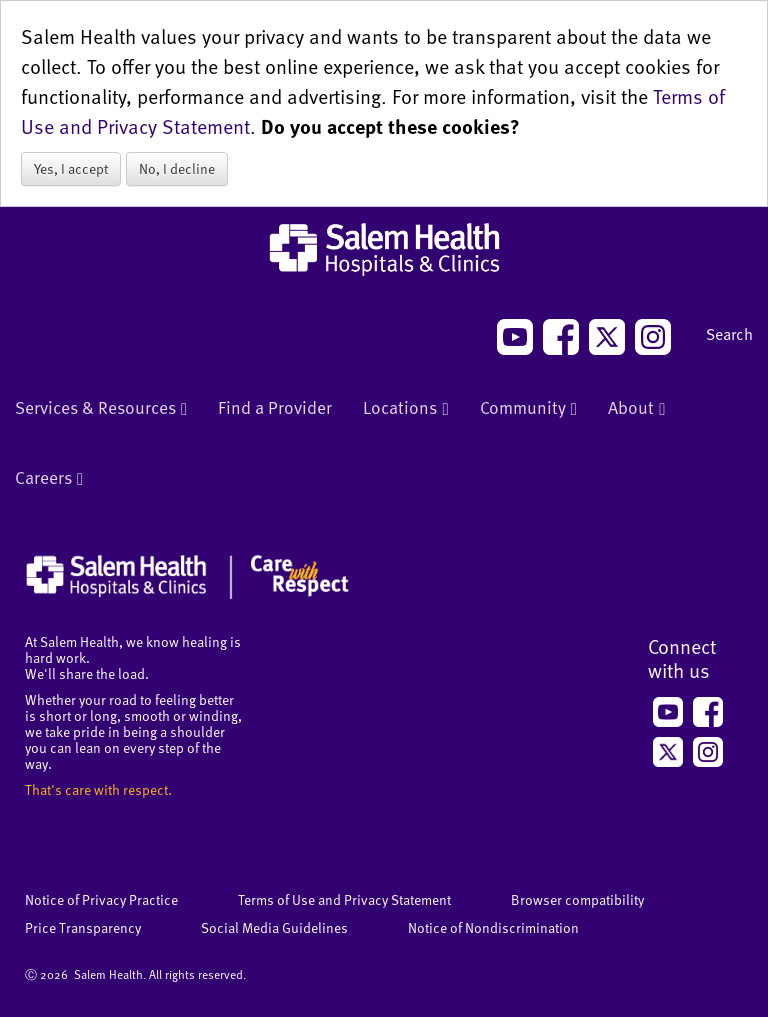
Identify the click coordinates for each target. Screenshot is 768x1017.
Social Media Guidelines (274, 927)
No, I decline (177, 168)
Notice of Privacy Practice (101, 899)
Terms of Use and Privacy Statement (344, 899)
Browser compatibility (577, 899)
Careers (49, 479)
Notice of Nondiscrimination (493, 927)
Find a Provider (275, 407)
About (636, 409)
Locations (405, 409)
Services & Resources (101, 409)
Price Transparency (83, 927)
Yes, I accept (71, 168)
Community (528, 409)
